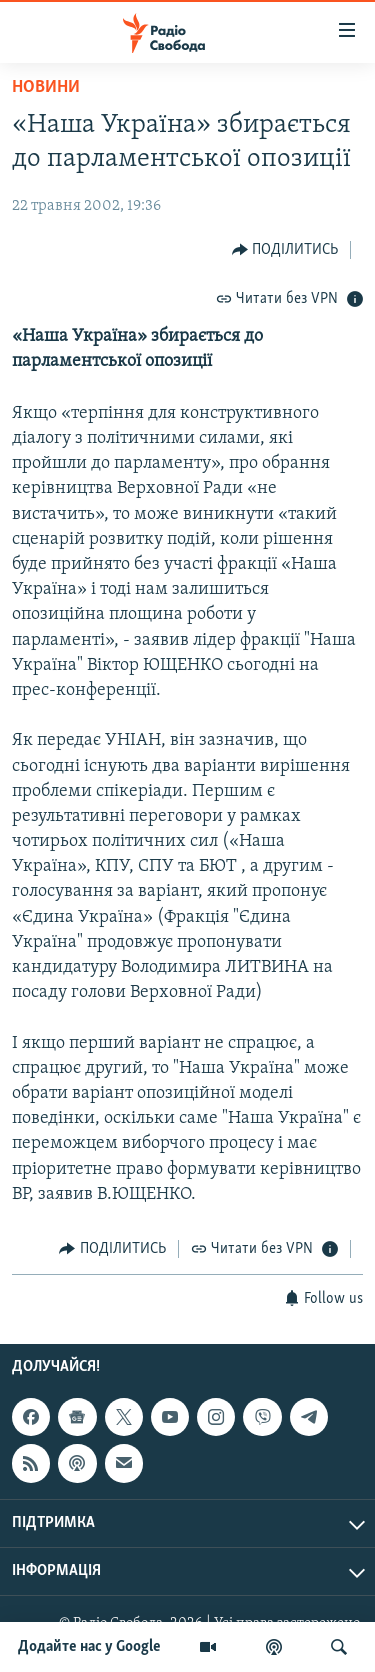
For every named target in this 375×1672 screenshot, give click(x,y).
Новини (46, 87)
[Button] (285, 249)
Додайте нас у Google (89, 1647)
